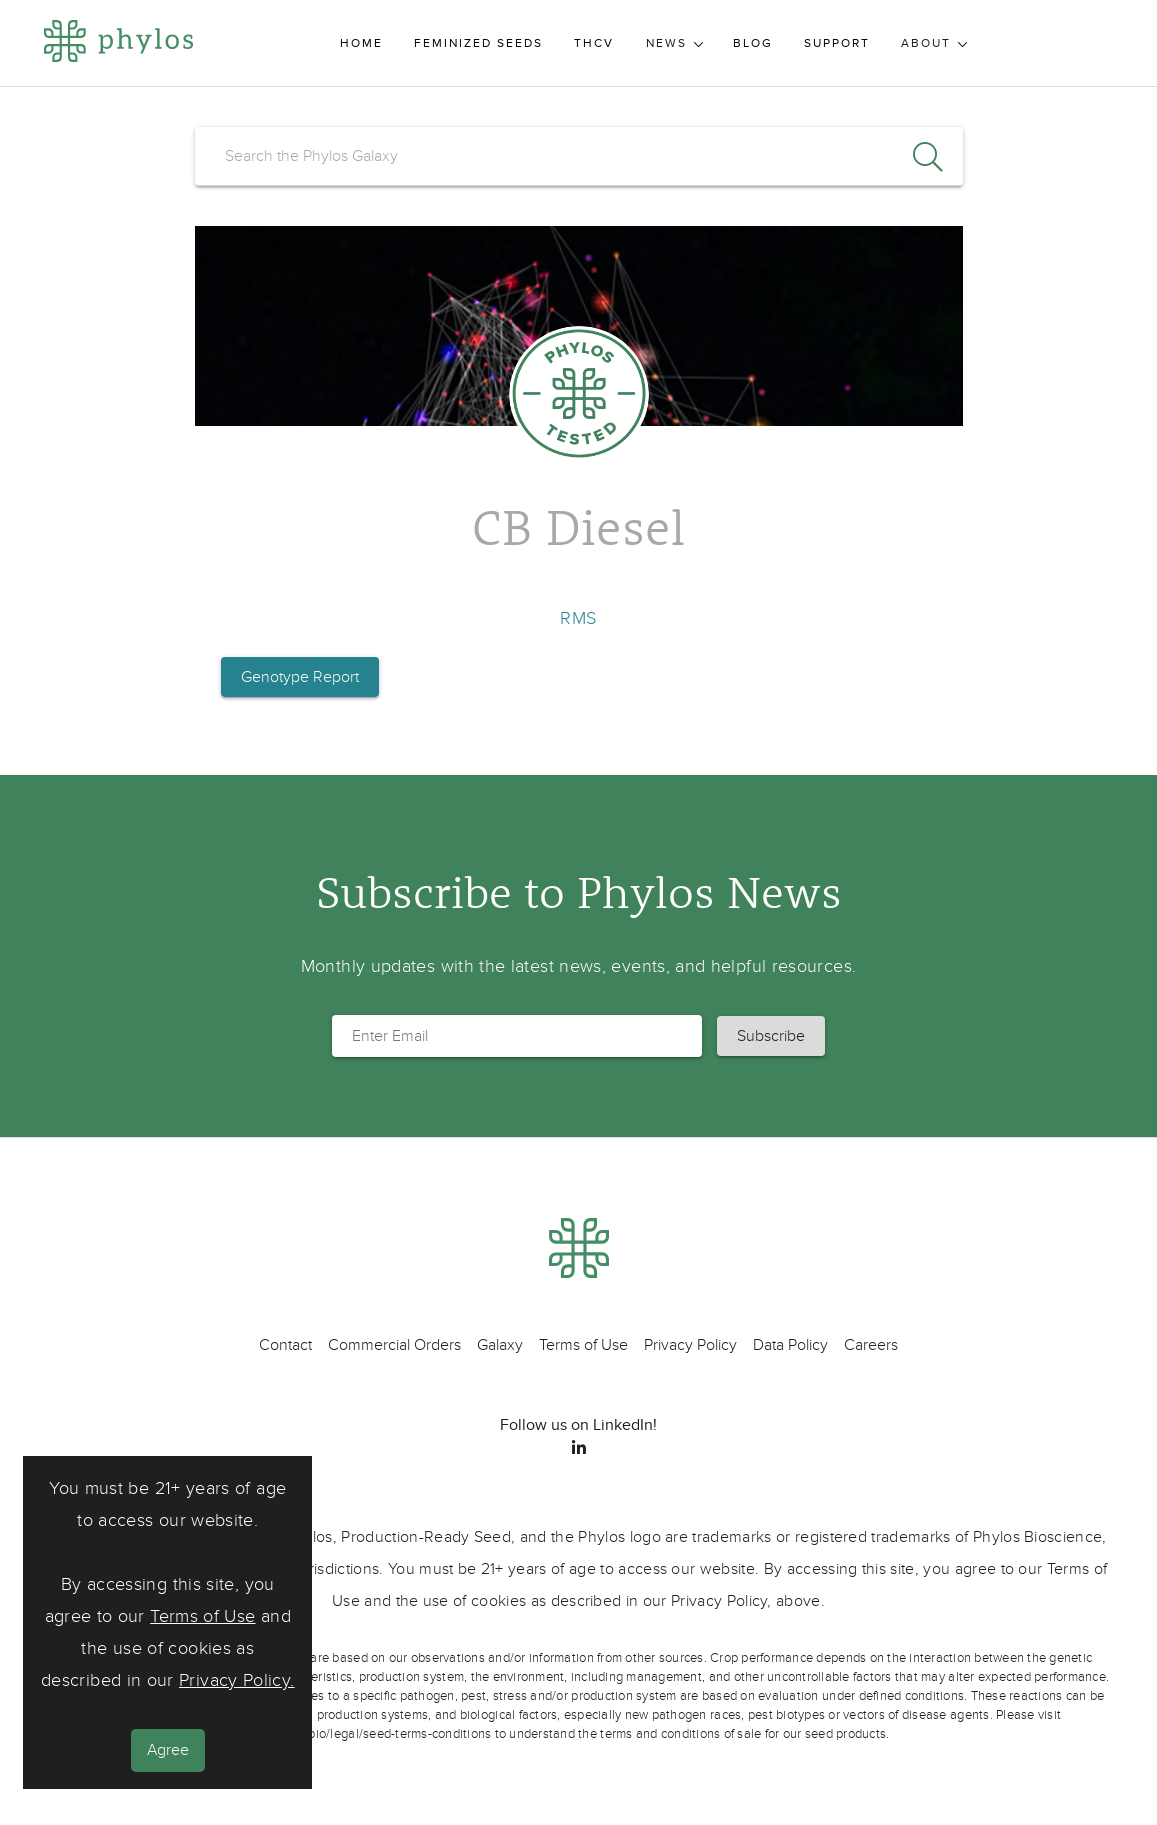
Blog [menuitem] (753, 43)
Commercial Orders (394, 1345)
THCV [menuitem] (594, 43)
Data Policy (790, 1345)
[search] (579, 156)
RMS (578, 618)
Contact (285, 1345)
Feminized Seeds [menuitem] (478, 43)
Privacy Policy (690, 1345)
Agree (168, 1750)
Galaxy (500, 1345)
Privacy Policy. (236, 1680)
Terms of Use (202, 1616)
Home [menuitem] (361, 43)
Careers (871, 1345)
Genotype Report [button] (300, 677)
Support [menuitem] (837, 43)
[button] (771, 1036)
